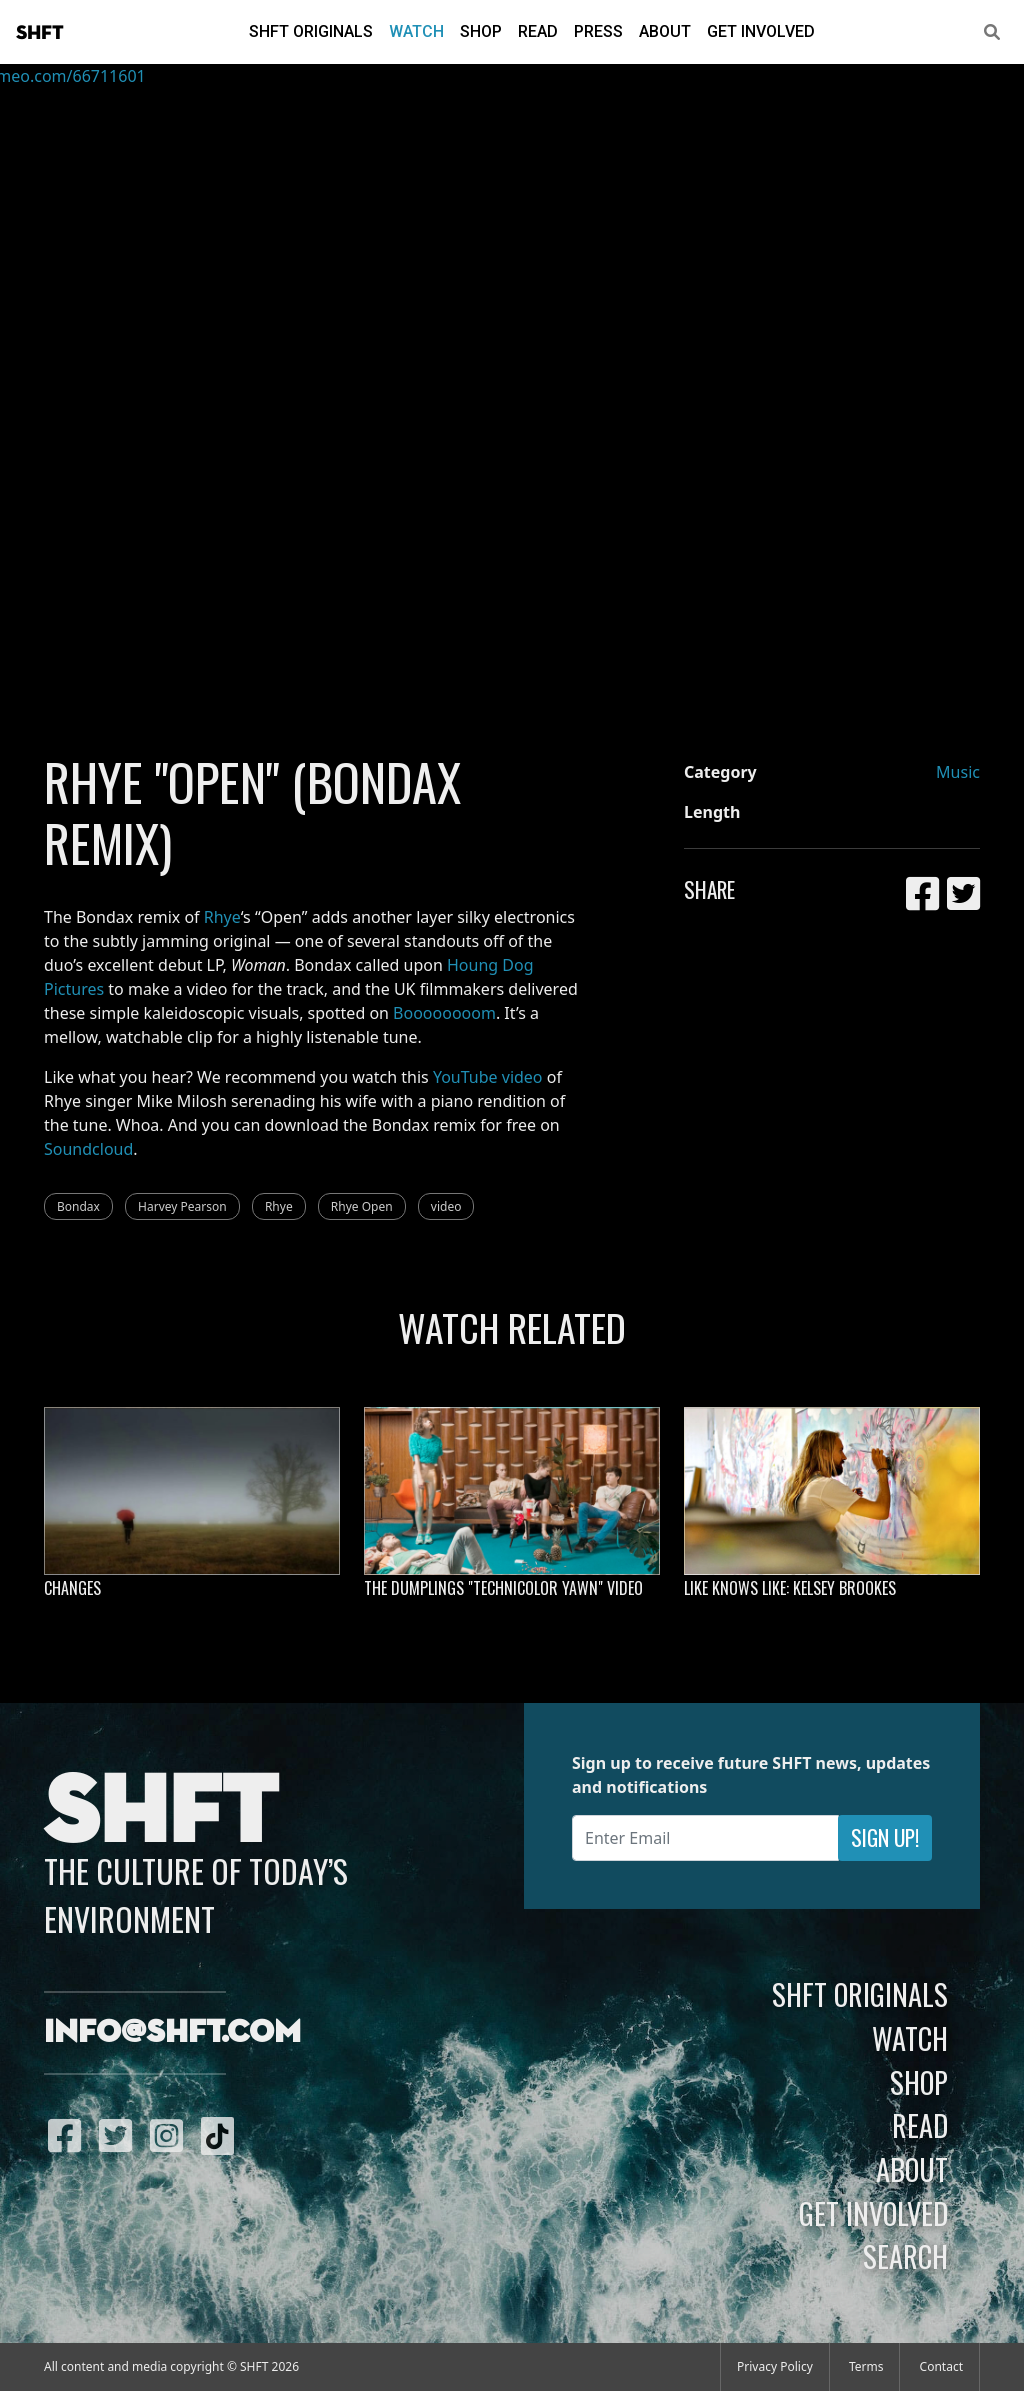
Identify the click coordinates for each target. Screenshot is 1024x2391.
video (446, 1206)
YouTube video (488, 1077)
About (665, 31)
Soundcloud (88, 1149)
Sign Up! (885, 1837)
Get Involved (761, 31)
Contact (941, 2366)
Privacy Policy (775, 2366)
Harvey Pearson (182, 1206)
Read (538, 31)
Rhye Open (362, 1206)
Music (958, 772)
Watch (416, 31)
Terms (866, 2366)
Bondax (78, 1206)
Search (905, 2256)
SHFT (40, 33)
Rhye (222, 917)
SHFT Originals (311, 31)
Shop (481, 31)
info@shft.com (172, 2033)
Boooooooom (444, 1013)
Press (598, 31)
